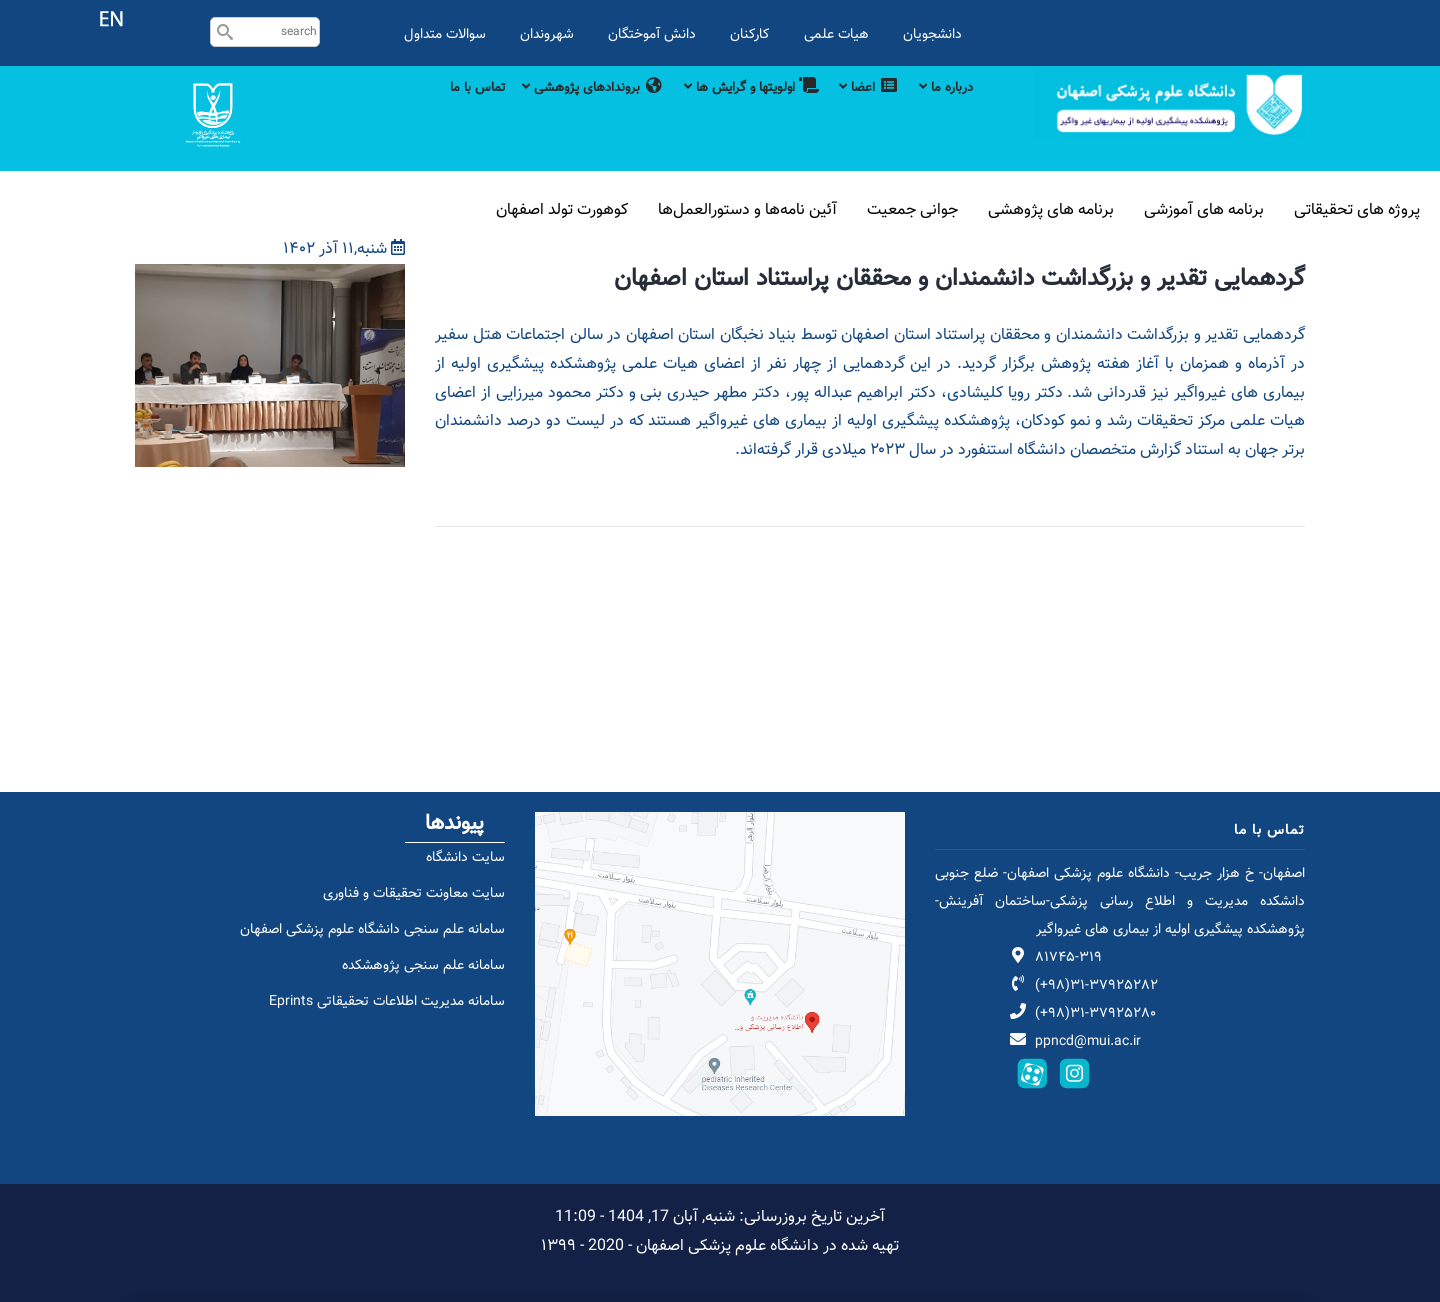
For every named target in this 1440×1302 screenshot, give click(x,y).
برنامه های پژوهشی (1087, 209)
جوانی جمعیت (962, 209)
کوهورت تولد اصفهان (646, 209)
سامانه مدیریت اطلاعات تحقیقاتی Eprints (375, 1023)
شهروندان (547, 34)
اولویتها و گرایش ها (729, 111)
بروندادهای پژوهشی (556, 111)
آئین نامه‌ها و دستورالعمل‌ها (814, 209)
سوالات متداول (445, 34)
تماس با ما (430, 111)
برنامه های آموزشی (1225, 209)
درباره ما (944, 111)
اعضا (858, 111)
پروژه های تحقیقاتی (1364, 209)
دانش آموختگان (652, 34)
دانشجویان (932, 34)
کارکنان (750, 34)
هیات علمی (836, 34)
